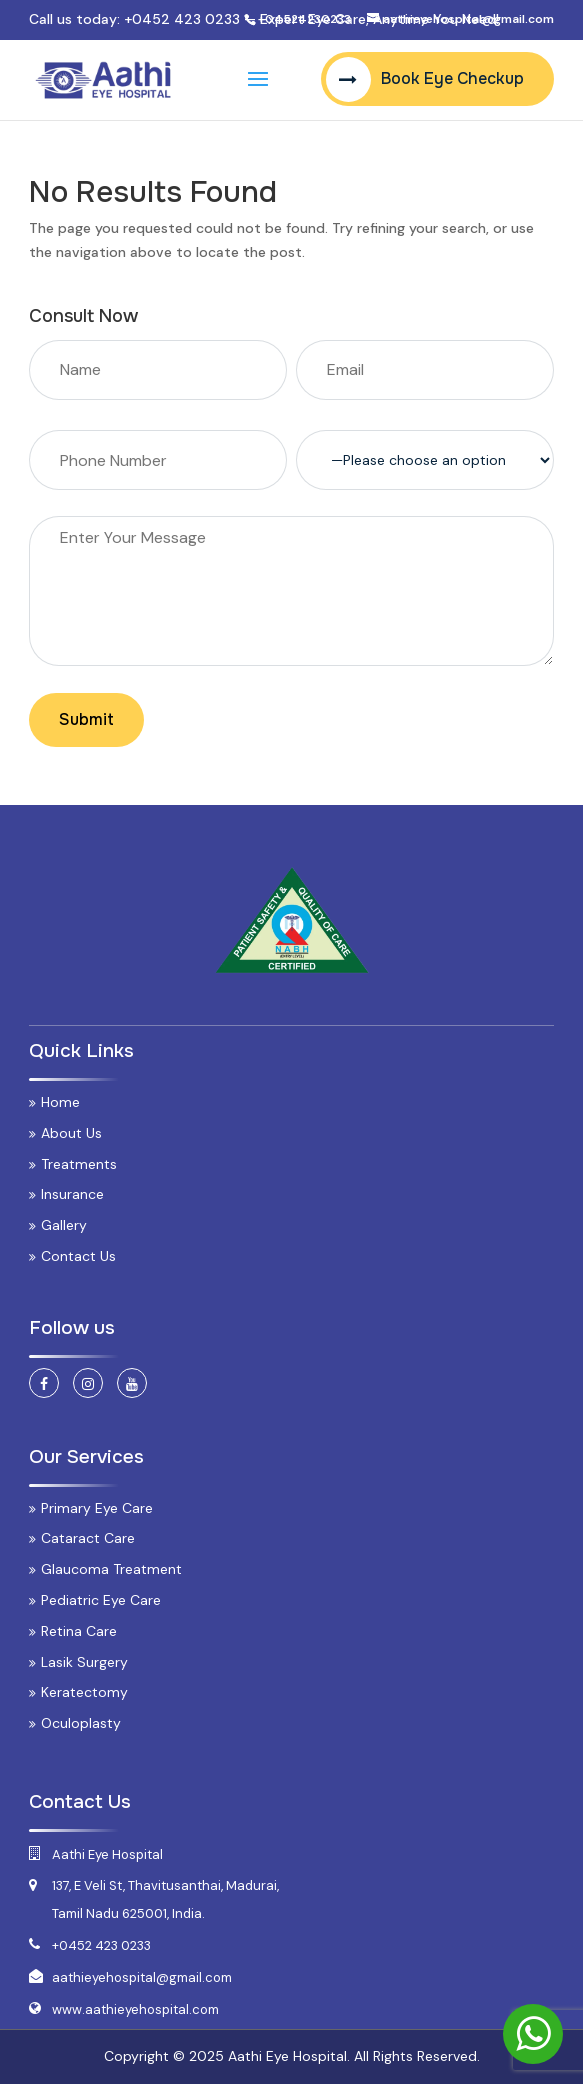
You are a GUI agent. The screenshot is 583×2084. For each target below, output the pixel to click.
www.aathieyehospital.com (135, 2009)
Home (60, 1102)
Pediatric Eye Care (101, 1600)
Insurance (72, 1194)
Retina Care (79, 1631)
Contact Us (78, 1256)
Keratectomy (84, 1692)
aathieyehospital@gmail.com (142, 1977)
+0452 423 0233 (182, 19)
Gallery (64, 1225)
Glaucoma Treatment (111, 1569)
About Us (71, 1133)
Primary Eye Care (97, 1508)
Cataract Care (88, 1538)
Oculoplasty (81, 1723)
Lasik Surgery (84, 1662)
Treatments (79, 1164)
